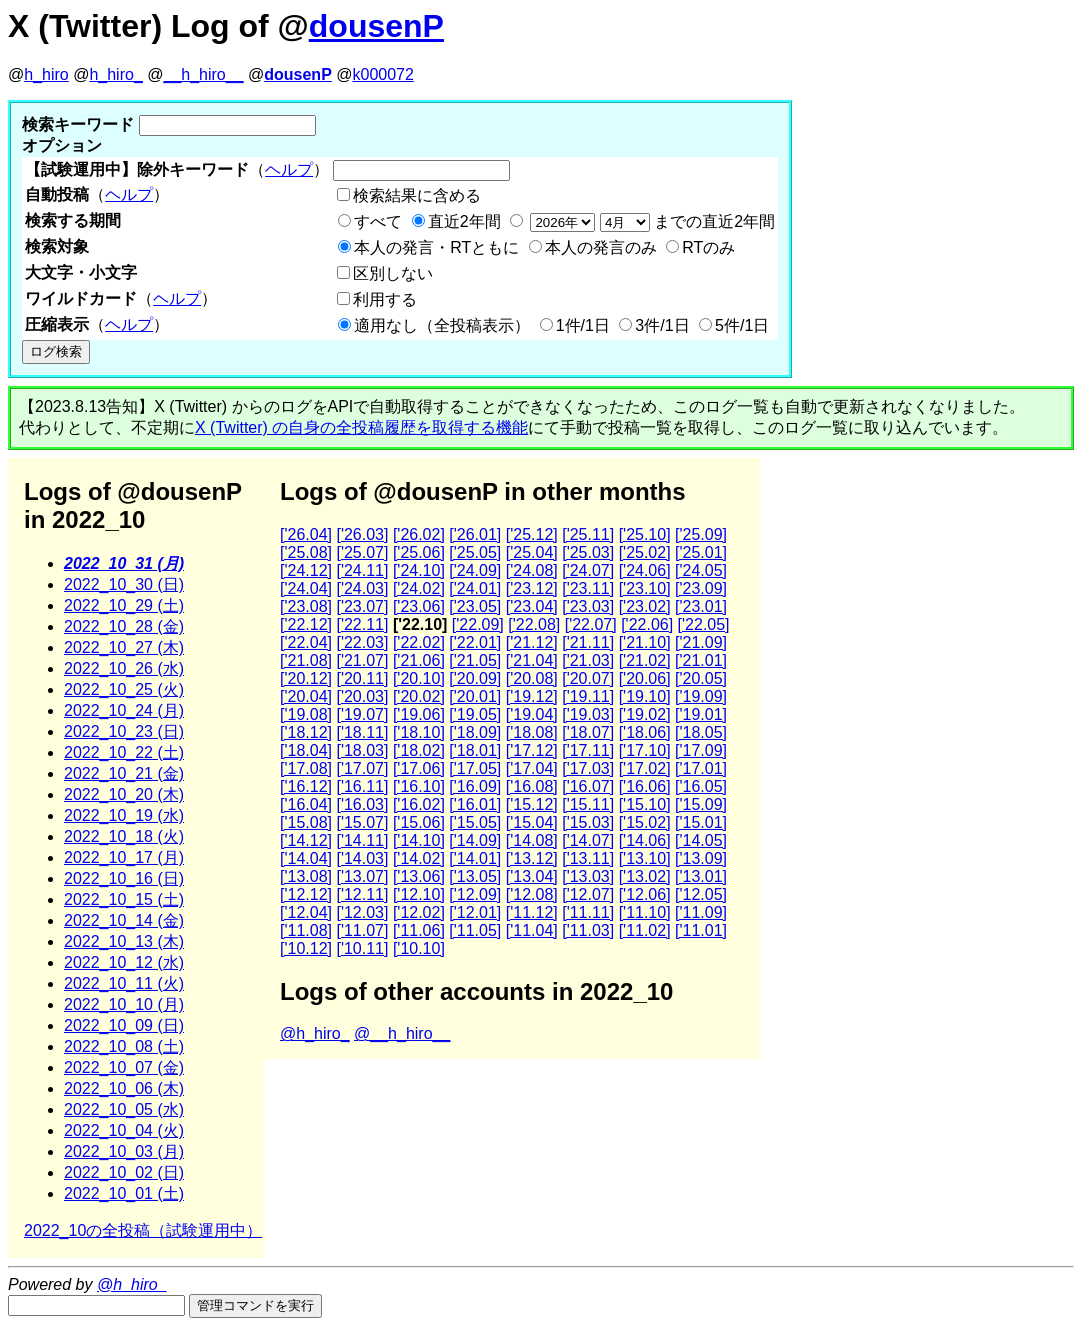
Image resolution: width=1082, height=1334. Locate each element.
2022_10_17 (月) (124, 857)
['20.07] (588, 678)
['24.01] (475, 588)
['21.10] (645, 642)
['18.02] (419, 750)
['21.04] (532, 660)
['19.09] (701, 696)
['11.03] (588, 930)
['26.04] (306, 534)
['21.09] (701, 642)
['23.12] (532, 588)
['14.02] (419, 858)
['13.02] (645, 876)
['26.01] (475, 534)
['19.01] (701, 714)
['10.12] (306, 948)
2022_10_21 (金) (124, 773)
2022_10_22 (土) (124, 752)
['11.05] (475, 930)
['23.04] (532, 606)
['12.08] (532, 894)
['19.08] (306, 714)
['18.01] (475, 750)
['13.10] (645, 858)
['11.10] (645, 912)
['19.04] (532, 714)
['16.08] (532, 786)
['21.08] (306, 660)
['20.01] (475, 696)
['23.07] (362, 606)
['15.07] (362, 822)
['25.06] (419, 552)
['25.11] (588, 534)
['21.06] (419, 660)
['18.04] (306, 750)
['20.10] (419, 678)
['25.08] (306, 552)
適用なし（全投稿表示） (442, 325)
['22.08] (534, 624)
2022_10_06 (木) (124, 1088)
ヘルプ (289, 169)
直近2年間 (464, 221)
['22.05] (704, 624)
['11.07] (362, 930)
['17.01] (701, 768)
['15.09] (701, 804)
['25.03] (588, 552)
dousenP (376, 26)
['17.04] (532, 768)
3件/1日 (662, 325)
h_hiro (46, 74)
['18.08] (532, 732)
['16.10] (419, 786)
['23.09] (701, 588)
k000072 (383, 74)
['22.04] (306, 642)
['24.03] (362, 588)
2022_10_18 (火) (124, 836)
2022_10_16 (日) (124, 878)
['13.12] (532, 858)
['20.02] (419, 696)
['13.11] (588, 858)
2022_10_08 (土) (124, 1046)
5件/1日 (742, 325)
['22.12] (306, 624)
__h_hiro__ (203, 74)
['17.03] (588, 768)
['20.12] (306, 678)
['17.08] (306, 768)
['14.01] (475, 858)
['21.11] (588, 642)
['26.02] (419, 534)
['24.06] (645, 570)
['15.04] (532, 822)
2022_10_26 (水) (124, 668)
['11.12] (532, 912)
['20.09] (475, 678)
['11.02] (645, 930)
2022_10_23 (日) (124, 731)
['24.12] (306, 570)
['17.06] (419, 768)
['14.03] (362, 858)
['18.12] (306, 732)
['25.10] (645, 534)
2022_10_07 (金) (124, 1067)
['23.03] (588, 606)
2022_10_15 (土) (124, 899)
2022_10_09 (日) (124, 1025)
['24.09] (475, 570)
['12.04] (306, 912)
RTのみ (708, 247)
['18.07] (588, 732)
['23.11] (588, 588)
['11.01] (701, 930)
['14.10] (419, 840)
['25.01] (701, 552)
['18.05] (701, 732)
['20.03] (362, 696)
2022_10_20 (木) (124, 794)
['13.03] (588, 876)
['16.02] (419, 804)
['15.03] (588, 822)
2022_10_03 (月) (124, 1151)
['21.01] (701, 660)
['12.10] (419, 894)
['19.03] (588, 714)
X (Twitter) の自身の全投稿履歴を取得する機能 (361, 427)
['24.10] (419, 570)
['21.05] (475, 660)
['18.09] (475, 732)
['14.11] (362, 840)
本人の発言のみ (601, 247)
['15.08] (306, 822)
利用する (385, 299)
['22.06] (647, 624)
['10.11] (362, 948)
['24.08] (532, 570)
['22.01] (475, 642)
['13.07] (362, 876)
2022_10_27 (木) (124, 647)
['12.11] (362, 894)
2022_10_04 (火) (124, 1130)
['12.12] (306, 894)
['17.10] (645, 750)
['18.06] (645, 732)
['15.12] (532, 804)
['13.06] (419, 876)
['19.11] (588, 696)
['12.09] (475, 894)
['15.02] (645, 822)
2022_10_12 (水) (124, 962)
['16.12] (306, 786)
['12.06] (645, 894)
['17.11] (588, 750)
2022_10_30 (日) (124, 584)
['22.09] (478, 624)
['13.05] (475, 876)
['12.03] (362, 912)
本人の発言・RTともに (436, 247)
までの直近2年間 (650, 221)
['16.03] (362, 804)
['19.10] (645, 696)
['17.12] (532, 750)
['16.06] (645, 786)
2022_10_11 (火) (124, 983)
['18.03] (362, 750)
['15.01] (701, 822)
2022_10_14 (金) (124, 920)
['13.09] (701, 858)
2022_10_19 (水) (124, 815)
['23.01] (701, 606)
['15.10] (645, 804)
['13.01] (701, 876)
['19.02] (645, 714)
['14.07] (588, 840)
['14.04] (306, 858)
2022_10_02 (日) (124, 1172)
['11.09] (701, 912)
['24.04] (306, 588)
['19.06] (419, 714)
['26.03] (362, 534)
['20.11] (362, 678)
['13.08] (306, 876)
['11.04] (532, 930)
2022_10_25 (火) (124, 689)
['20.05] (701, 678)
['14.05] (701, 840)
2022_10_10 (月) (124, 1004)
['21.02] (645, 660)
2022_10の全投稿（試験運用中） (143, 1230)
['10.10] (419, 948)
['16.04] (306, 804)
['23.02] (645, 606)
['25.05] (475, 552)
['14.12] (306, 840)
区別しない (393, 273)
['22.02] (419, 642)
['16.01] (475, 804)
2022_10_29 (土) (124, 605)
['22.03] (362, 642)
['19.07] (362, 714)
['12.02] (419, 912)
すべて (378, 221)
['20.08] (532, 678)
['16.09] (475, 786)
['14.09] (475, 840)
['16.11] (362, 786)
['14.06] (645, 840)
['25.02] (645, 552)
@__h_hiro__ (402, 1033)
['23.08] (306, 606)
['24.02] (419, 588)
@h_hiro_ (315, 1033)
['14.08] (532, 840)
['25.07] (362, 552)
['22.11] (362, 624)
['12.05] (701, 894)
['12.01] (475, 912)
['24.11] (362, 570)
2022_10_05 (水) (124, 1109)
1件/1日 (583, 325)
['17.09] (701, 750)
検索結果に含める (417, 195)
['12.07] (588, 894)
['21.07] (362, 660)
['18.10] (419, 732)
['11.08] (306, 930)
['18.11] (362, 732)
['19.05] (475, 714)
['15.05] (475, 822)
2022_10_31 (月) (124, 563)
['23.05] (475, 606)
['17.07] (362, 768)
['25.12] (532, 534)
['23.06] (419, 606)
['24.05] (701, 570)
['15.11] (588, 804)
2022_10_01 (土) (124, 1193)
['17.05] (475, 768)
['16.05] (701, 786)
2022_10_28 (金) (124, 626)
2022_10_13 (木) (124, 941)
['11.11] (588, 912)
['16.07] (588, 786)
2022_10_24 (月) (124, 710)
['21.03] (588, 660)
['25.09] (701, 534)
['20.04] (306, 696)
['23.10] (645, 588)
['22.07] (591, 624)
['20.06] (645, 678)
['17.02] (645, 768)
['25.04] (532, 552)
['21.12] (532, 642)
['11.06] (419, 930)
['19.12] (532, 696)
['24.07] (588, 570)
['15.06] (419, 822)
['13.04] (532, 876)
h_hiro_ (115, 74)
